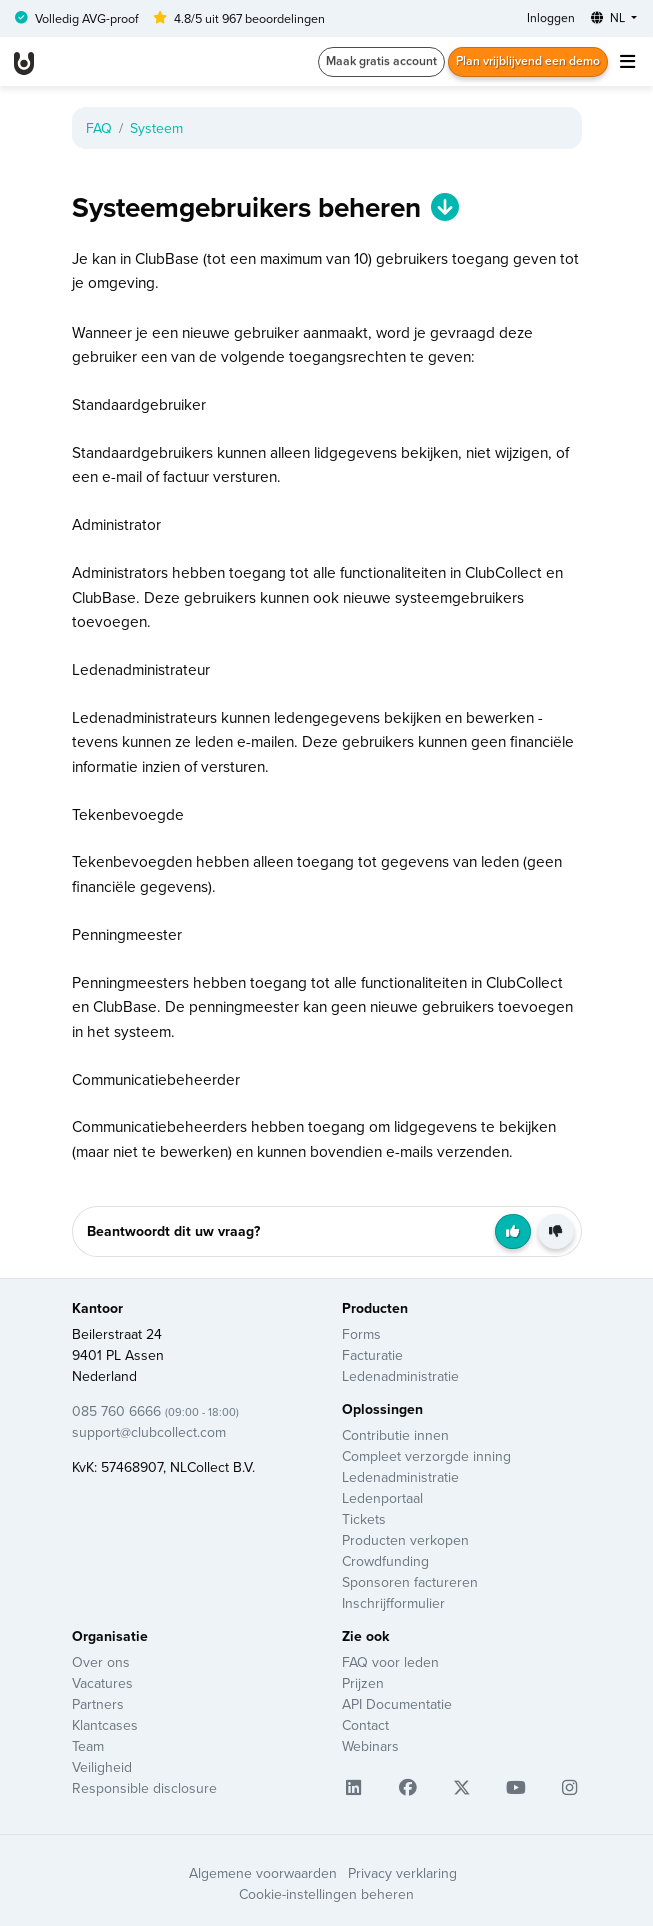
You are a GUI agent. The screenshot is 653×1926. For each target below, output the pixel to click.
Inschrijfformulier (393, 1603)
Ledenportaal (382, 1498)
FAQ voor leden (390, 1662)
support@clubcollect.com (149, 1432)
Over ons (101, 1662)
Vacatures (102, 1683)
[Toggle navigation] (627, 61)
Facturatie (372, 1355)
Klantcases (105, 1725)
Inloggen (551, 17)
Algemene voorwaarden (263, 1873)
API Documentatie (397, 1704)
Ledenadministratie (400, 1376)
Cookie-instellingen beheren (326, 1894)
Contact (365, 1725)
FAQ (99, 128)
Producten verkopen (405, 1540)
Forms (361, 1334)
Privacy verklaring (402, 1873)
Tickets (364, 1519)
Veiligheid (102, 1767)
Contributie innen (395, 1435)
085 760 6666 (155, 1411)
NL (609, 17)
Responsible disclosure (144, 1788)
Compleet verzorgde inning (426, 1456)
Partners (98, 1704)
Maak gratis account (381, 60)
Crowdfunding (385, 1561)
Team (88, 1746)
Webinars (370, 1746)
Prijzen (363, 1683)
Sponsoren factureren (410, 1582)
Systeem (156, 128)
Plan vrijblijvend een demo (528, 60)
